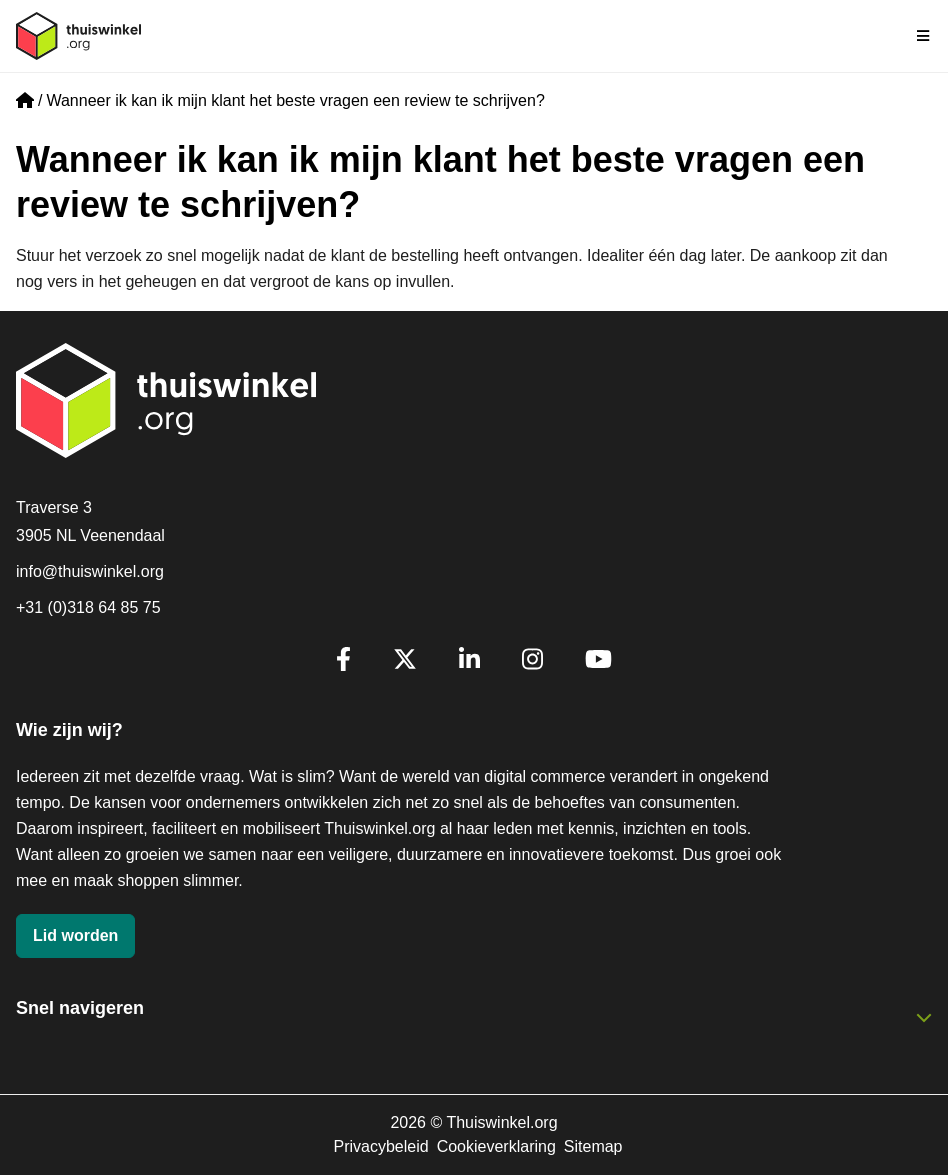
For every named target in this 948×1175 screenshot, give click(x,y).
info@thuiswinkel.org (90, 571)
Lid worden (75, 935)
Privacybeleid (380, 1146)
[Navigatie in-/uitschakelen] (924, 36)
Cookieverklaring (496, 1146)
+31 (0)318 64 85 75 (88, 607)
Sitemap (593, 1146)
